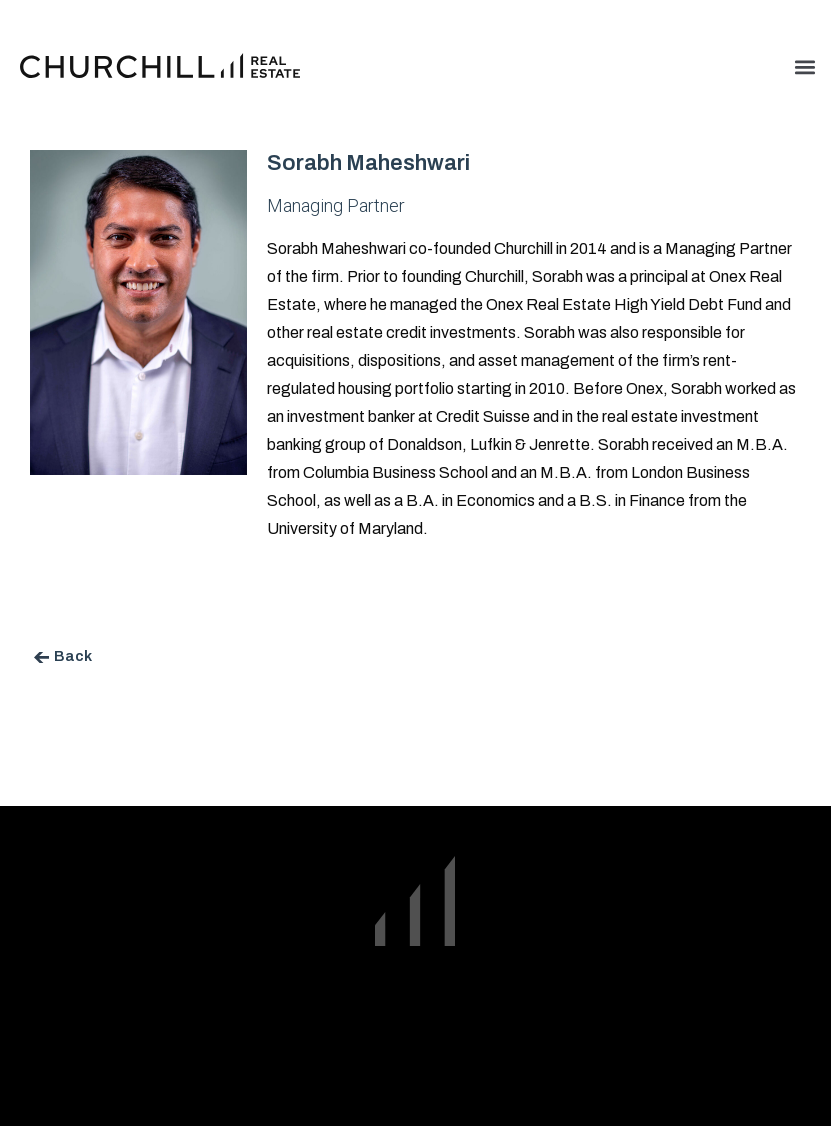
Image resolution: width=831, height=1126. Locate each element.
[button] (804, 66)
